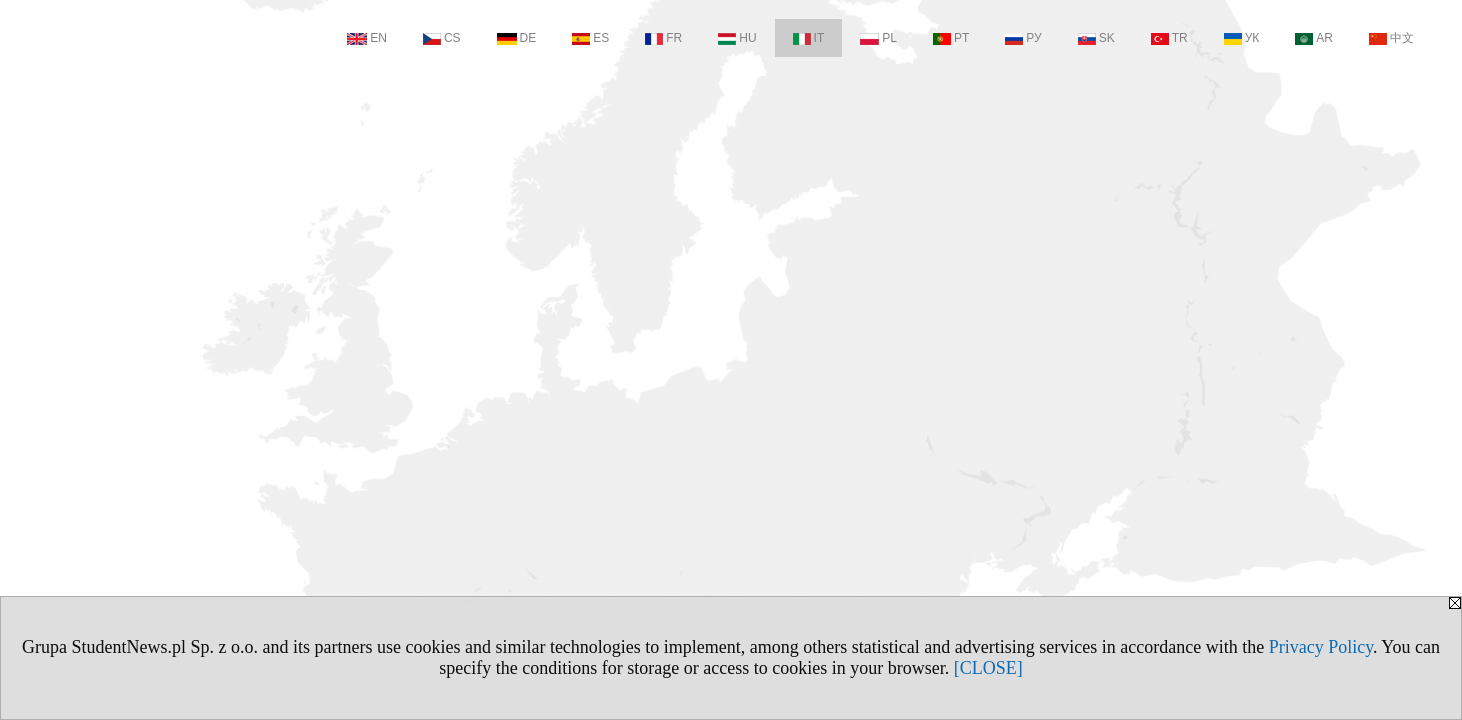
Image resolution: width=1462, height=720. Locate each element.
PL (878, 38)
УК (1242, 38)
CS (442, 38)
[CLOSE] (988, 668)
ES (590, 38)
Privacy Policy (1321, 647)
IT (809, 38)
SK (1096, 38)
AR (1314, 38)
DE (517, 38)
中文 (1391, 38)
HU (737, 38)
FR (663, 38)
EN (367, 38)
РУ (1023, 38)
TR (1169, 38)
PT (951, 38)
